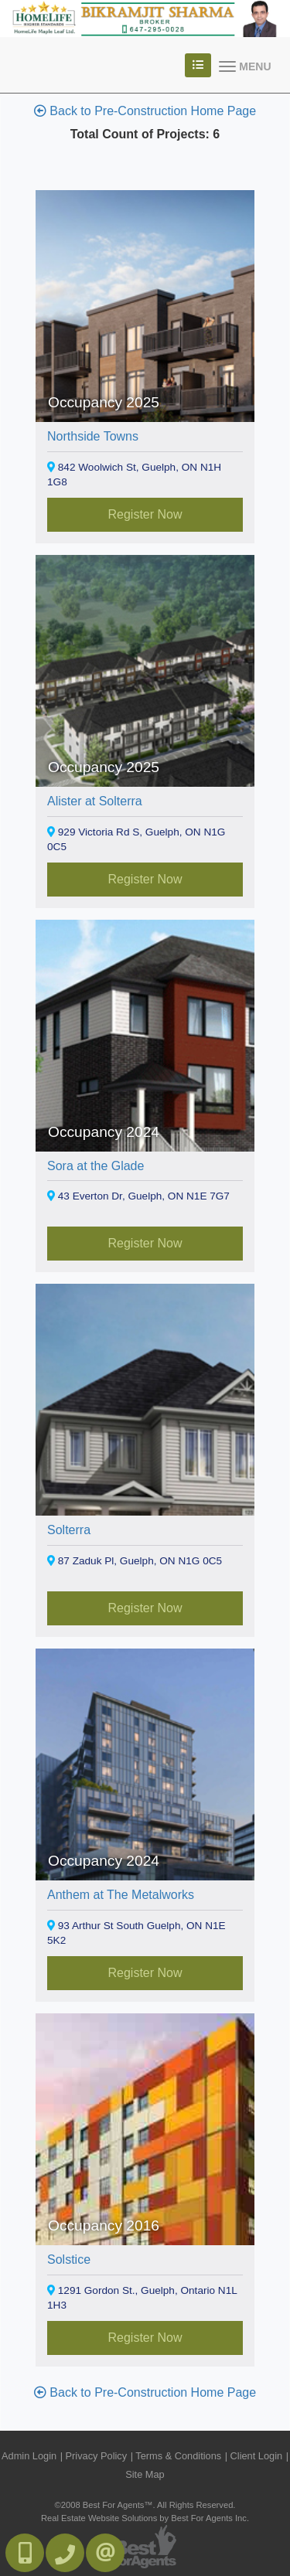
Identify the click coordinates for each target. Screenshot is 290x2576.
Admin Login (29, 2456)
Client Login (256, 2456)
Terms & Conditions (178, 2456)
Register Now (144, 514)
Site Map (145, 2474)
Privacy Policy (97, 2456)
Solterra (68, 1529)
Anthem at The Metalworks (120, 1894)
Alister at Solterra (94, 801)
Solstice (68, 2259)
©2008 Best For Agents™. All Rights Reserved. (145, 2505)
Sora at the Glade (95, 1165)
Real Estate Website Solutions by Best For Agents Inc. (145, 2518)
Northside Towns (92, 436)
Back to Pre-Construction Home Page (145, 110)
